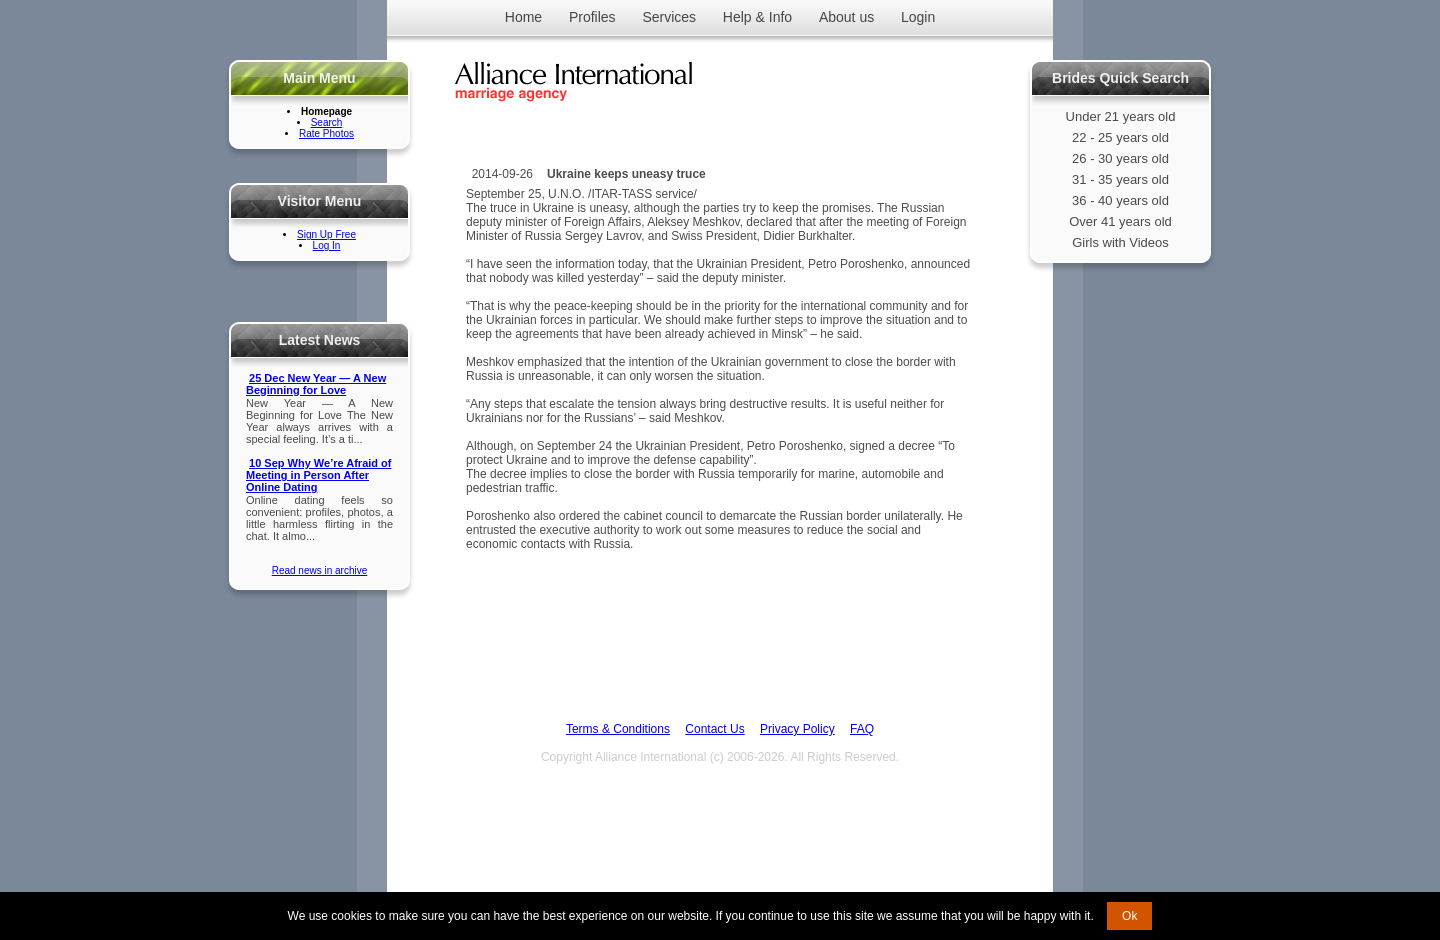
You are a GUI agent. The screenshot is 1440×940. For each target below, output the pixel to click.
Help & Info (757, 17)
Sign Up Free (326, 234)
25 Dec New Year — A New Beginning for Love (316, 384)
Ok (1129, 916)
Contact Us (714, 729)
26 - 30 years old (1120, 158)
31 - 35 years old (1120, 179)
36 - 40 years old (1120, 200)
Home (523, 17)
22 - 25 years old (1120, 137)
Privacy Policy (797, 729)
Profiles (592, 17)
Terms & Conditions (618, 729)
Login (918, 17)
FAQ (862, 729)
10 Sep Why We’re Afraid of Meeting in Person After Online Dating (318, 475)
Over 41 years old (1120, 221)
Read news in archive (320, 570)
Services (669, 17)
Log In (327, 245)
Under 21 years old (1121, 116)
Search (327, 122)
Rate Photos (326, 133)
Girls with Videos (1120, 242)
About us (846, 17)
